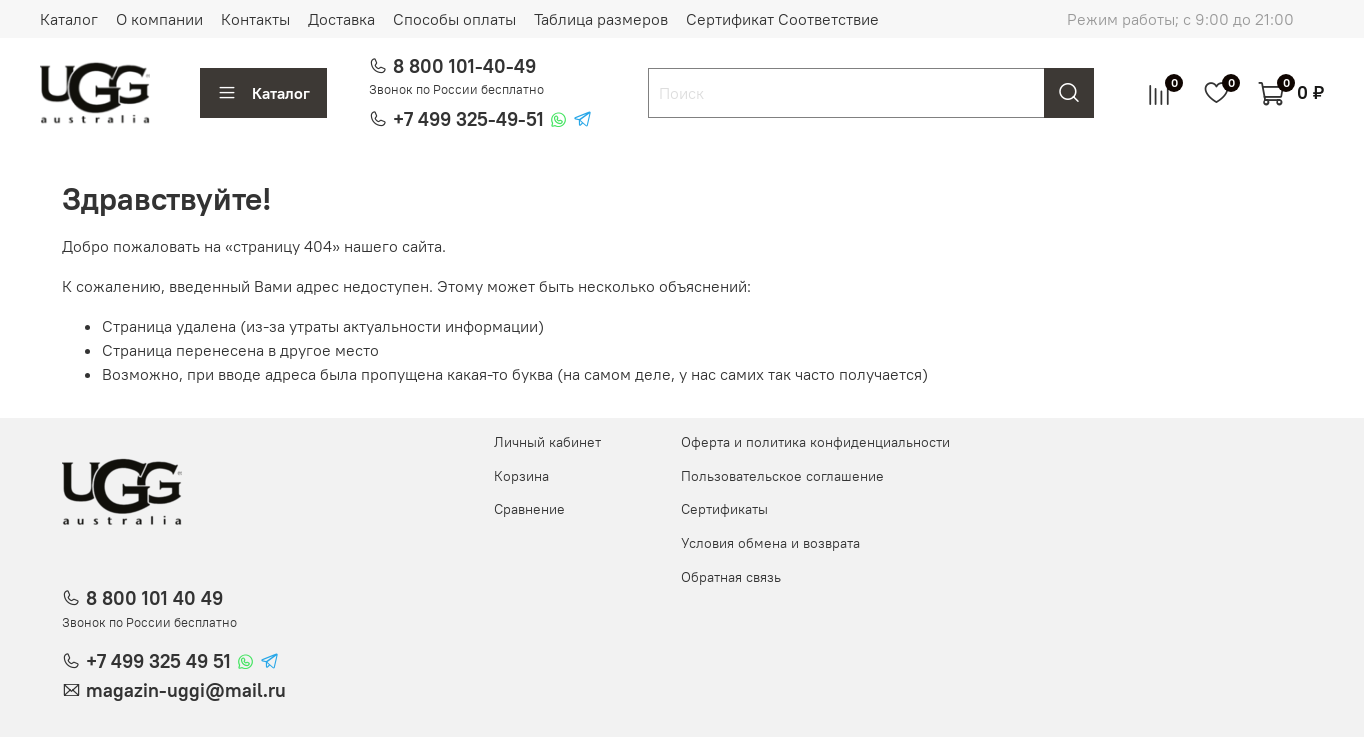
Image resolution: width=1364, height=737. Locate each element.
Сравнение (529, 509)
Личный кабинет (547, 442)
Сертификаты (724, 509)
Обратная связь (731, 577)
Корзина (521, 476)
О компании (159, 19)
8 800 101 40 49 (154, 598)
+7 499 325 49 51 (158, 661)
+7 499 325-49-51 (468, 119)
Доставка (341, 19)
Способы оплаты (454, 19)
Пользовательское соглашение (782, 476)
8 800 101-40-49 (464, 66)
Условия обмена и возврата (770, 543)
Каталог (69, 19)
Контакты (255, 19)
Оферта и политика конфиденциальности (815, 442)
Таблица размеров (601, 19)
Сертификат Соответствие (782, 19)
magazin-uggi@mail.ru (186, 690)
